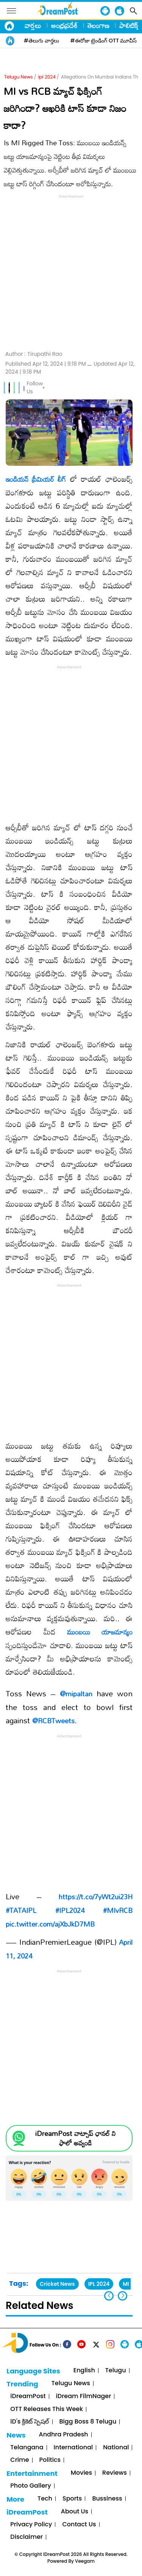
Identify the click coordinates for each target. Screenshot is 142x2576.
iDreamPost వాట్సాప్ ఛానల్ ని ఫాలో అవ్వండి (75, 2138)
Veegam (85, 2561)
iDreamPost (27, 2396)
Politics (50, 2460)
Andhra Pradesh (63, 2434)
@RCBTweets (53, 1720)
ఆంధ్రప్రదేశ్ (64, 25)
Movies (81, 2473)
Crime (19, 2460)
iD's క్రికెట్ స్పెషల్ (29, 2421)
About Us (74, 2511)
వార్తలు (33, 25)
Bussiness (107, 2498)
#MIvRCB (118, 1910)
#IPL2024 (69, 1910)
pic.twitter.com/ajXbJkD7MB (50, 1924)
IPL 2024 (99, 2284)
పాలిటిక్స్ (129, 25)
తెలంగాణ (98, 25)
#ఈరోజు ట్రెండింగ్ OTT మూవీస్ (103, 40)
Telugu (115, 2370)
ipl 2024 (47, 77)
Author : (33, 354)
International (73, 2447)
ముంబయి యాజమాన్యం (100, 1632)
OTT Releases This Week (46, 2409)
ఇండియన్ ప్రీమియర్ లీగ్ (36, 479)
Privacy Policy (31, 2524)
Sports (72, 2498)
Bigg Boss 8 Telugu (88, 2421)
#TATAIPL (21, 1910)
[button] (122, 2296)
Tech (44, 2498)
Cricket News (57, 2284)
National (116, 2447)
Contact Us (79, 2524)
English (84, 2370)
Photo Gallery (30, 2485)
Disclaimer (26, 2537)
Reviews (114, 2473)
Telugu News (18, 77)
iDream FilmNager (83, 2396)
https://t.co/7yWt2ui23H (96, 1896)
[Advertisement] (71, 271)
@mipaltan (76, 1694)
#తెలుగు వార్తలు (41, 40)
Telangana (26, 2447)
